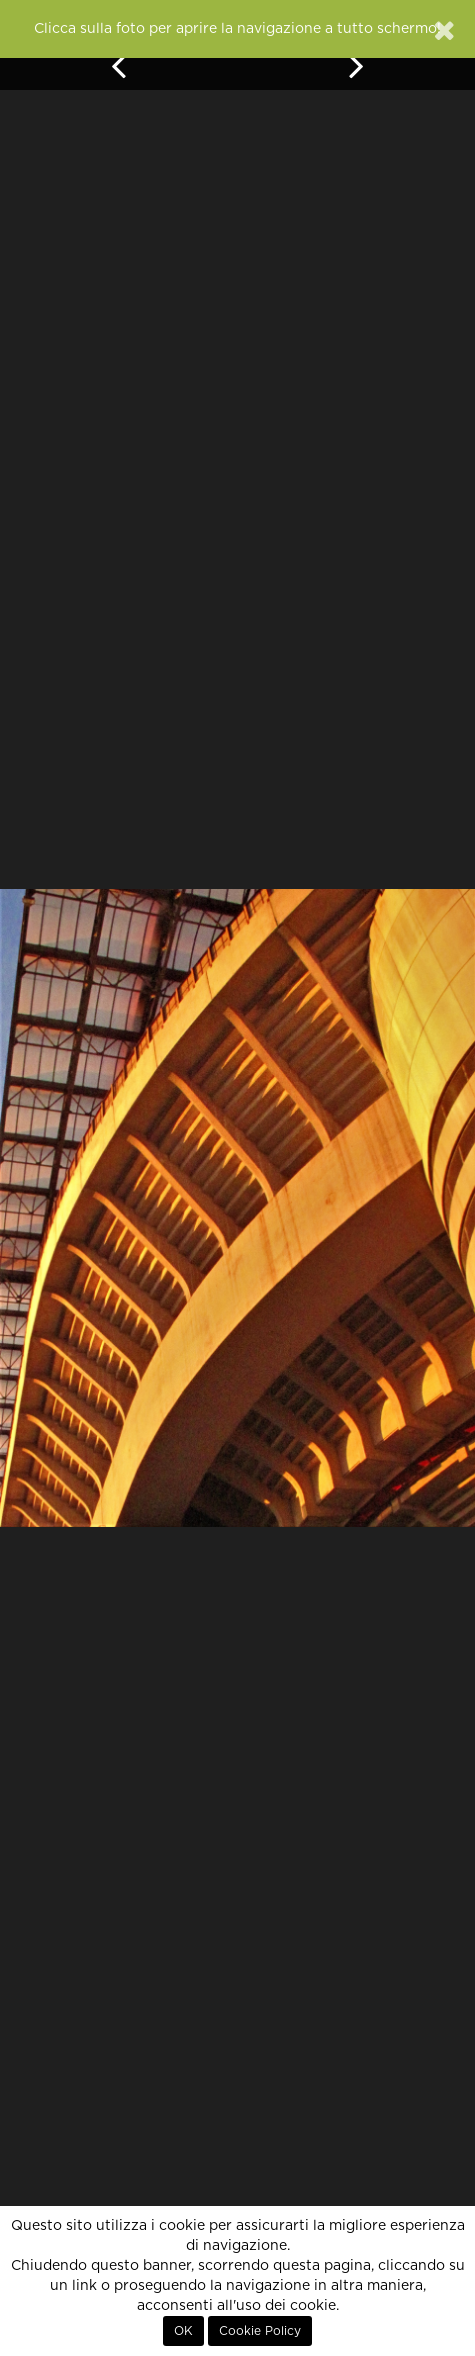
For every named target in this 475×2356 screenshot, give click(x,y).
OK (183, 2331)
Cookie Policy (260, 2331)
